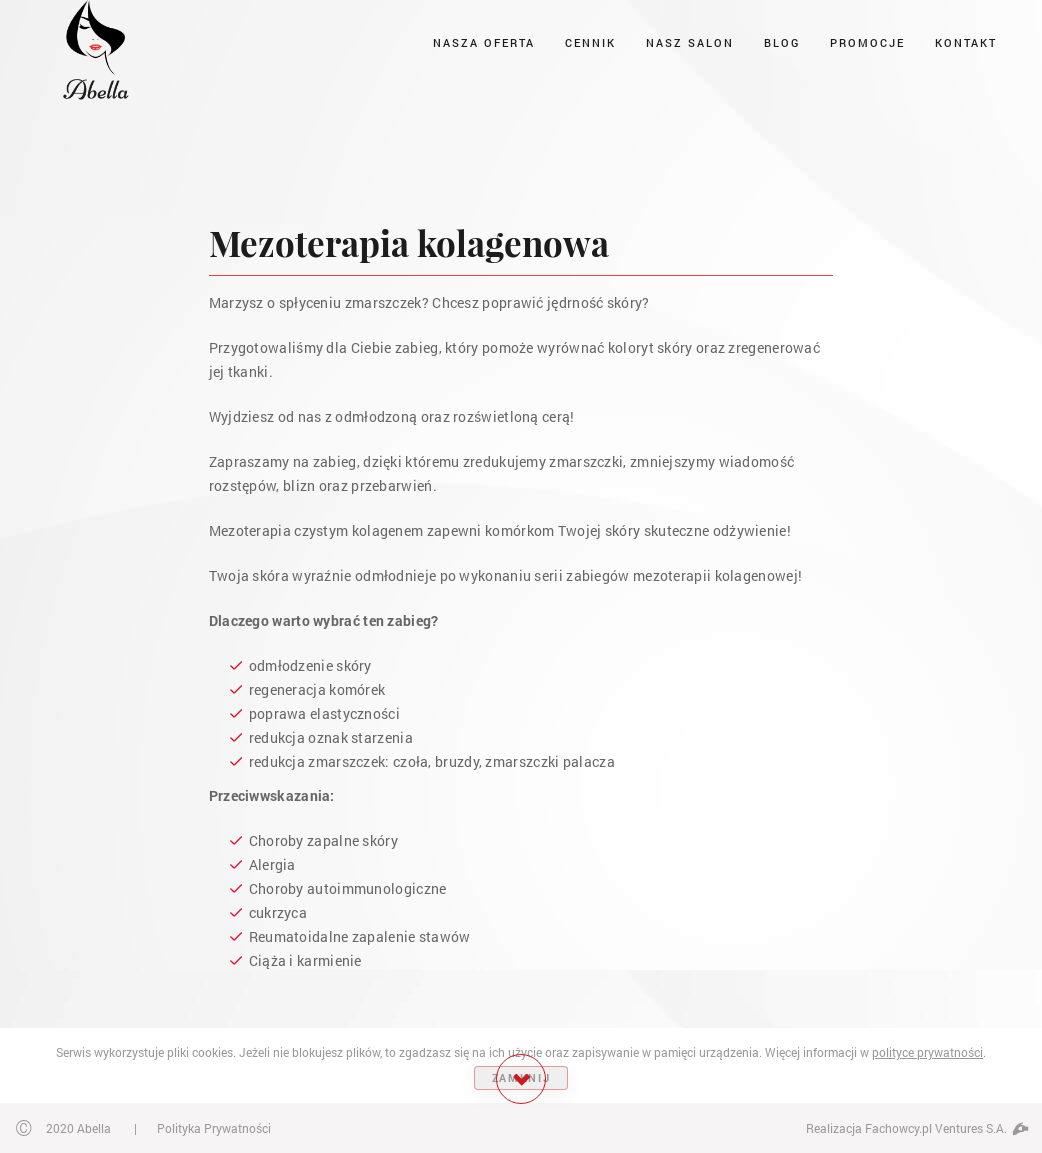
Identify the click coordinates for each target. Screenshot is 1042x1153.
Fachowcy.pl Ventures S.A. (946, 1128)
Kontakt (966, 42)
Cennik (590, 42)
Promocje (867, 42)
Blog (782, 42)
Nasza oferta (484, 42)
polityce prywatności (927, 1052)
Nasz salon (690, 42)
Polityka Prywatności (214, 1128)
